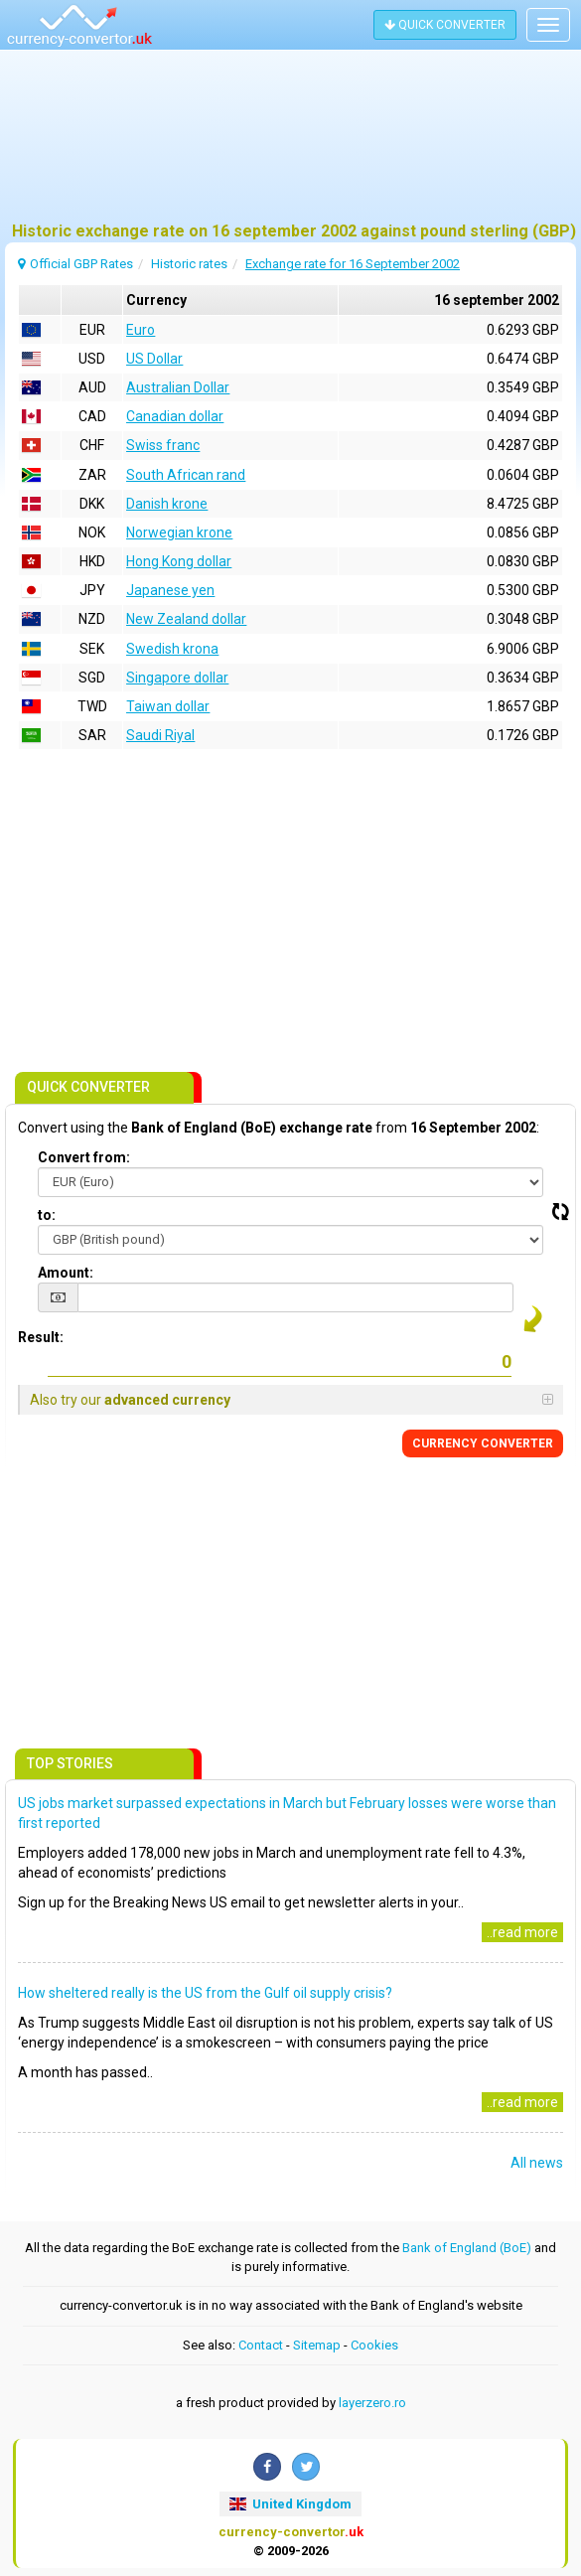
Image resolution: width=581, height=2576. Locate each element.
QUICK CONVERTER (445, 25)
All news (536, 2163)
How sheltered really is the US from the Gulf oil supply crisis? (205, 1993)
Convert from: (84, 1157)
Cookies (374, 2345)
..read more (522, 1932)
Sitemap (317, 2345)
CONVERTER (482, 1443)
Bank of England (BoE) (466, 2247)
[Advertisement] (290, 144)
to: (47, 1215)
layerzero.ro (372, 2402)
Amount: (65, 1273)
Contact (260, 2345)
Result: (41, 1337)
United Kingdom (290, 2504)
